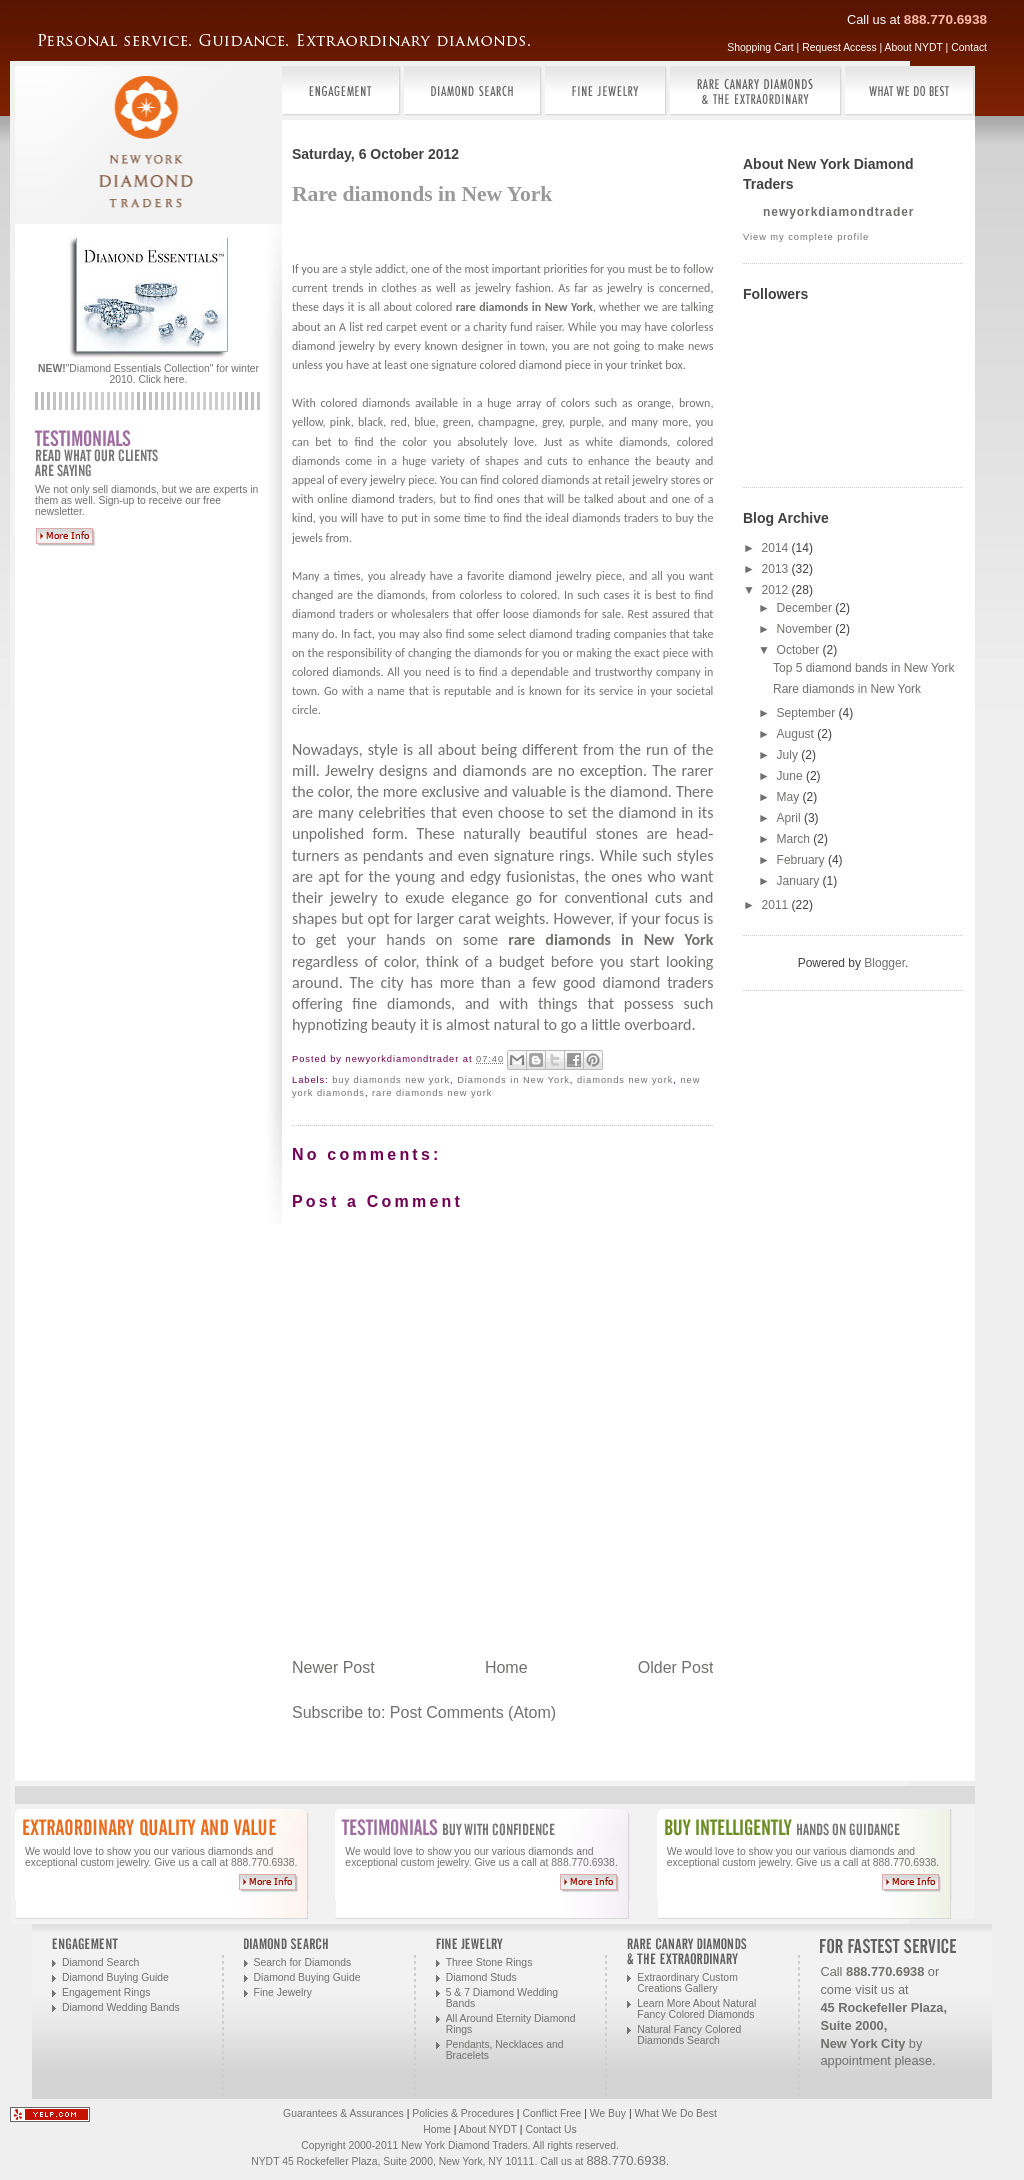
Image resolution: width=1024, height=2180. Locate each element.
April (790, 818)
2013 (777, 569)
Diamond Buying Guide (115, 1977)
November (806, 629)
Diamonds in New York (513, 1080)
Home (506, 1667)
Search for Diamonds (303, 1962)
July (789, 755)
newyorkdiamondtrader (838, 212)
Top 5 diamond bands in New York (863, 668)
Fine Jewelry (283, 1992)
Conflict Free (551, 2113)
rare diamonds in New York (524, 307)
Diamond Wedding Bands (121, 2007)
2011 (777, 905)
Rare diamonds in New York (847, 689)
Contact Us (550, 2129)
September (808, 713)
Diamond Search (100, 1962)
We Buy (608, 2113)
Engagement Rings (106, 1992)
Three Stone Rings (489, 1962)
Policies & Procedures (463, 2113)
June (791, 776)
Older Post (676, 1667)
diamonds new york (625, 1080)
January (800, 881)
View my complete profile (806, 237)
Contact (969, 47)
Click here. (162, 379)
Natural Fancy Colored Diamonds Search (689, 2035)
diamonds (498, 653)
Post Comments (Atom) (473, 1712)
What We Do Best (676, 2113)
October (800, 650)
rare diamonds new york (432, 1093)
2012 (777, 590)
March (795, 839)
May (790, 797)
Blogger (884, 963)
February (802, 860)
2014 (777, 548)
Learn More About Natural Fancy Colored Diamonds (696, 2009)
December (806, 608)
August (797, 734)
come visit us (857, 1989)
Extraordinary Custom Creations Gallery (687, 1983)
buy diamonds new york (391, 1080)
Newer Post (333, 1667)
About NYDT (914, 47)
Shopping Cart (760, 47)
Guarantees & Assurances (343, 2113)
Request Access (839, 47)
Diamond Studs (481, 1977)
